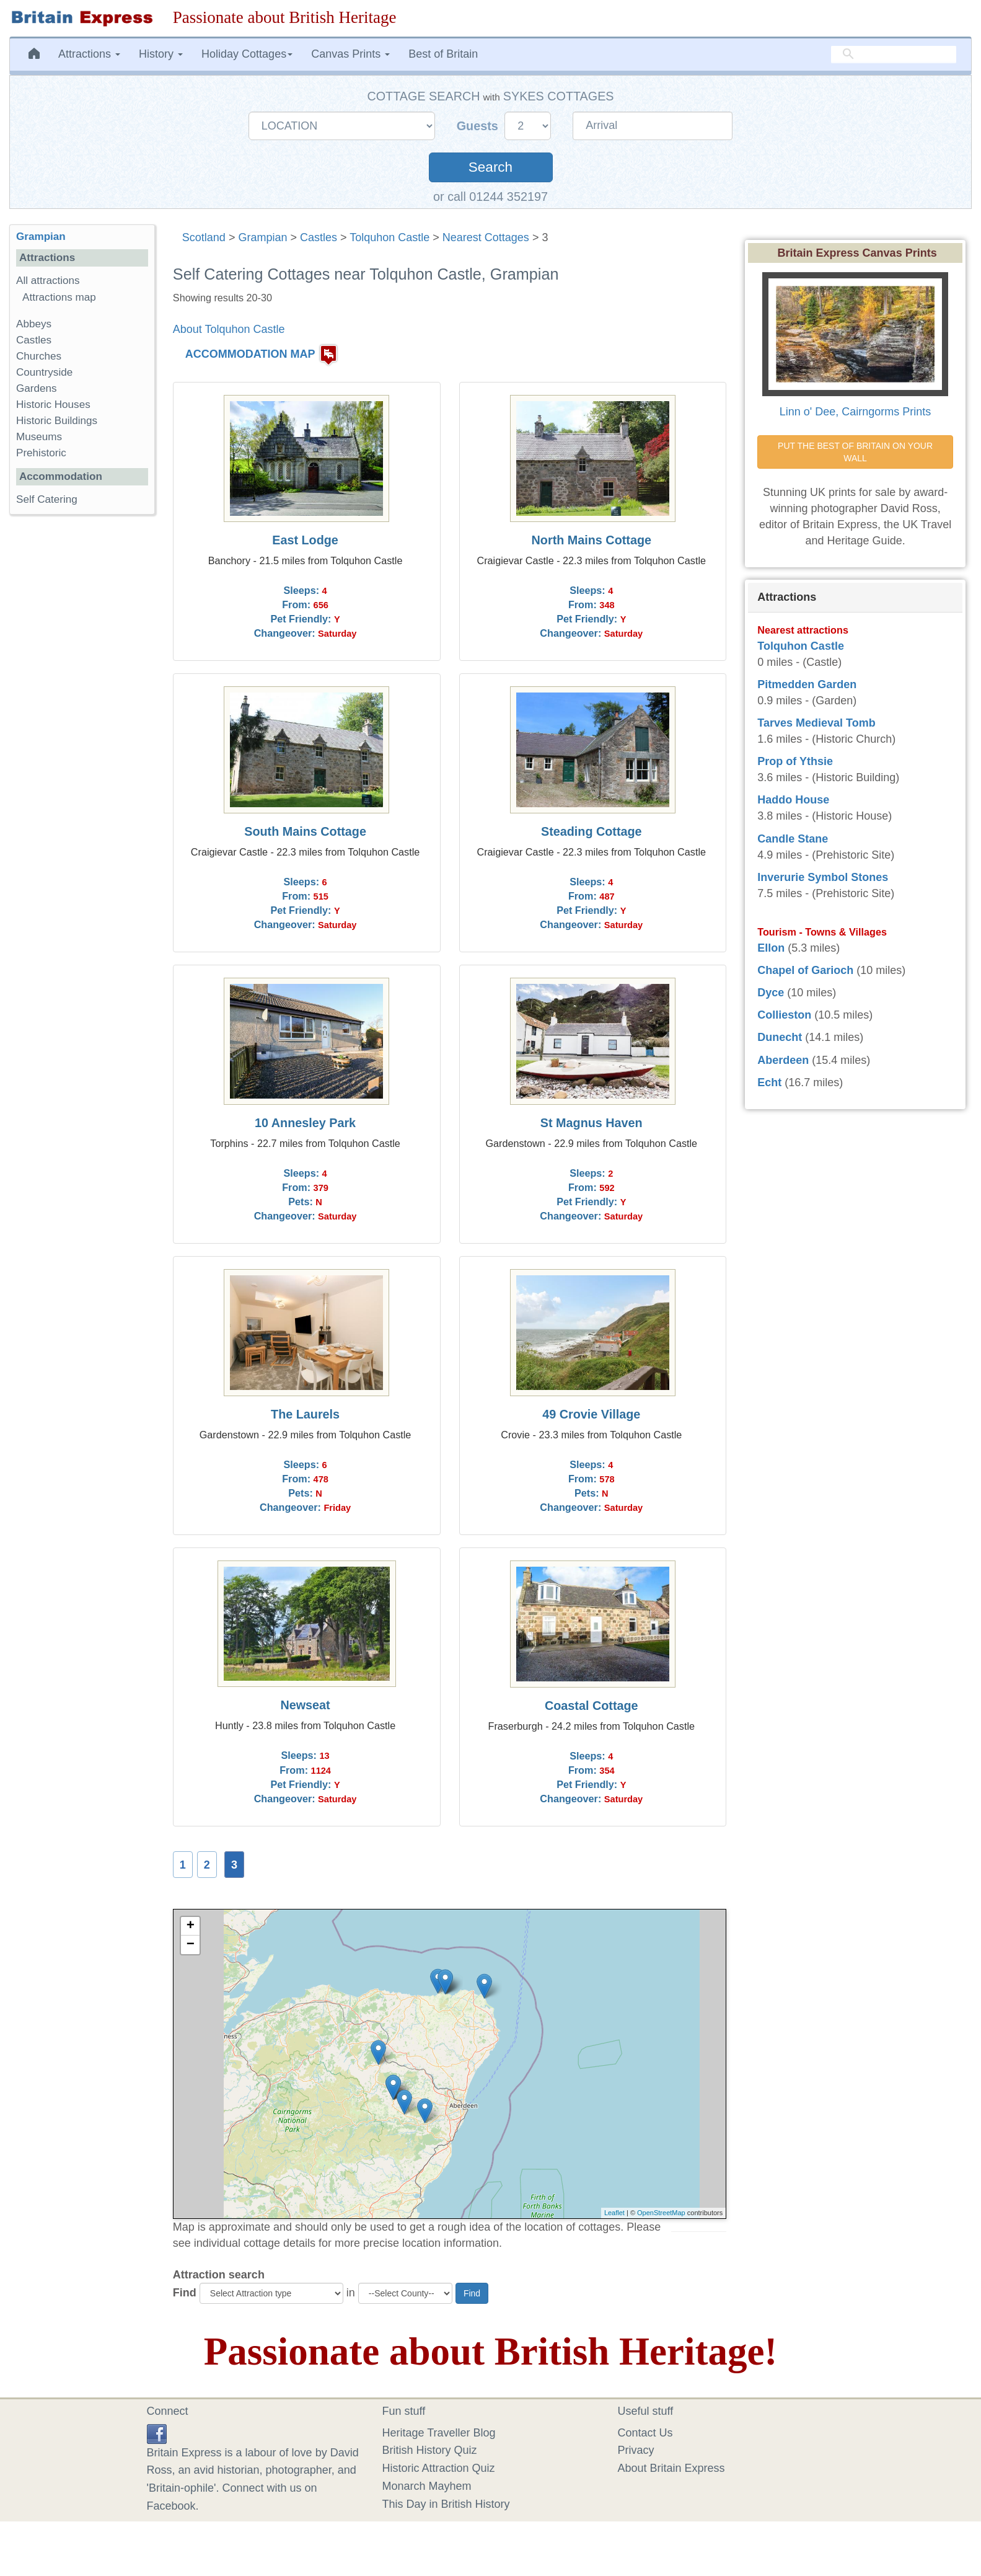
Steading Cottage (591, 831)
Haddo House (793, 800)
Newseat (305, 1705)
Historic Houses (53, 404)
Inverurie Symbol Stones (822, 877)
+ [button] (191, 1926)
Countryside (44, 372)
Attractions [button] (89, 54)
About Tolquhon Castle (229, 329)
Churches (38, 356)
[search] (893, 53)
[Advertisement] (81, 715)
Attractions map (59, 297)
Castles (318, 237)
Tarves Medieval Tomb (816, 723)
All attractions (48, 280)
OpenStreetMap (661, 2212)
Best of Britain (443, 54)
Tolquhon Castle (389, 237)
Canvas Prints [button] (350, 54)
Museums (39, 437)
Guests (479, 126)
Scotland (204, 237)
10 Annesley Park (305, 1123)
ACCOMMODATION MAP (250, 354)
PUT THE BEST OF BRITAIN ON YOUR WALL (856, 452)
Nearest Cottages (485, 237)
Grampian (262, 237)
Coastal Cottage (591, 1705)
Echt (769, 1082)
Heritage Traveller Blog (439, 2433)
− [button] (191, 1945)
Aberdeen (783, 1060)
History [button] (161, 54)
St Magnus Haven (591, 1123)
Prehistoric (41, 453)
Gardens (36, 388)
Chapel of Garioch (805, 970)
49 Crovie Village (591, 1414)
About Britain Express (671, 2468)
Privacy (636, 2450)
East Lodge (305, 540)
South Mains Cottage (305, 831)
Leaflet (614, 2212)
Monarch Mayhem (427, 2486)
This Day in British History (446, 2504)
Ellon (771, 948)
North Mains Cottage (591, 540)
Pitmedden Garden (806, 684)
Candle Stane (792, 839)
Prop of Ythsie (795, 761)
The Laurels (305, 1414)
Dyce (770, 992)
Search (490, 167)
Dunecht (779, 1037)
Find (184, 2292)
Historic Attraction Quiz (438, 2468)
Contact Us (645, 2433)
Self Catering (46, 499)
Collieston (784, 1015)
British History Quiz (429, 2450)
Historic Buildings (56, 421)
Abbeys (33, 324)
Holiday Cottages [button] (247, 54)
